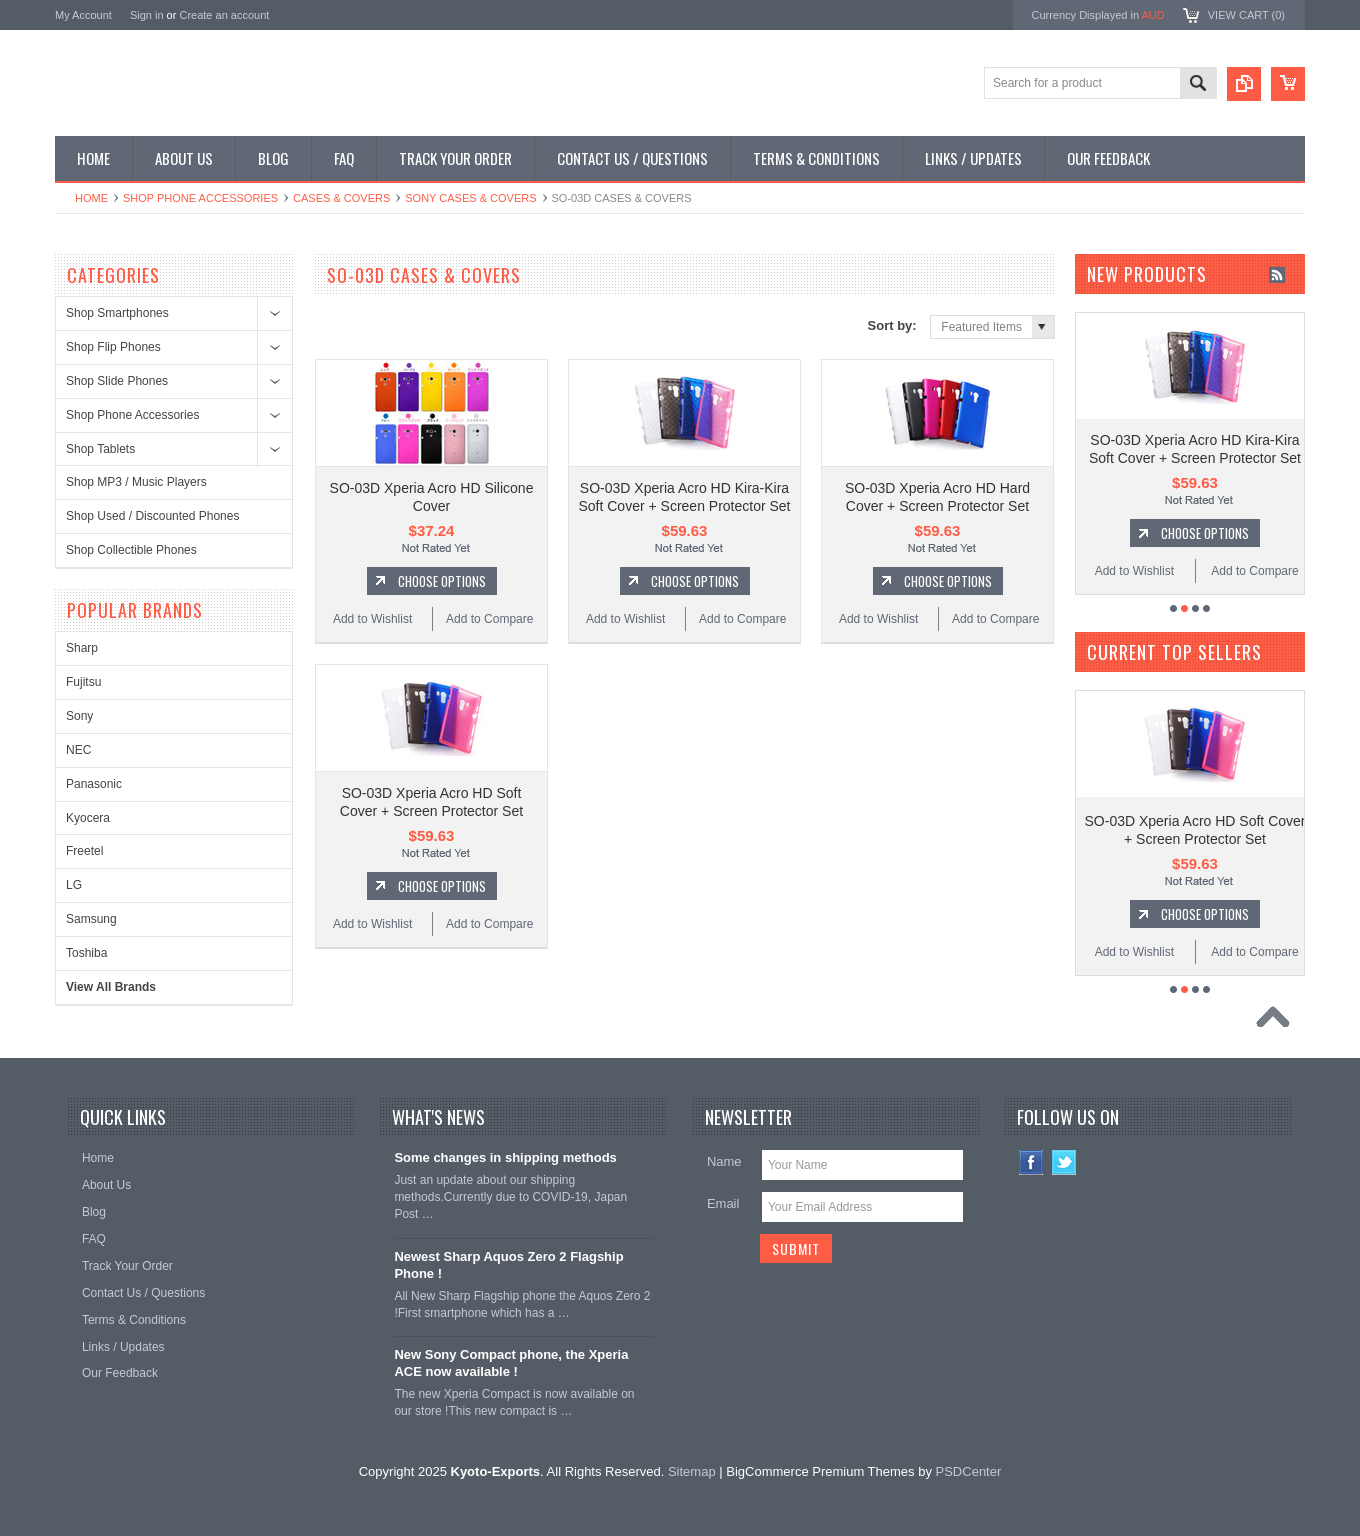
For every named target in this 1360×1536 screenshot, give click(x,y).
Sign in (147, 15)
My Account (83, 15)
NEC (78, 750)
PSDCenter (969, 1471)
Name (724, 1161)
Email (723, 1203)
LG (74, 885)
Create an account (224, 15)
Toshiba (86, 953)
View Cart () (1246, 15)
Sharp (82, 648)
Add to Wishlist (372, 619)
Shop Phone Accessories (200, 198)
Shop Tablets (100, 449)
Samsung (91, 919)
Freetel (84, 851)
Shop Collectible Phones (131, 550)
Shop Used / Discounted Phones (152, 516)
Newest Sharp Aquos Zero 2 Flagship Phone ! (508, 1265)
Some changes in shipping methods (505, 1157)
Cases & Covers (341, 198)
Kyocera (88, 818)
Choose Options (442, 581)
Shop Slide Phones (117, 381)
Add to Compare (489, 619)
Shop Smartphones (117, 313)
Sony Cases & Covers (470, 198)
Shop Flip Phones (113, 347)
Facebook (1031, 1162)
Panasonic (94, 784)
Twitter (1064, 1162)
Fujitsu (83, 682)
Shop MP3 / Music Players (136, 482)
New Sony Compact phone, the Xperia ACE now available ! (511, 1363)
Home (91, 198)
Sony (79, 716)
